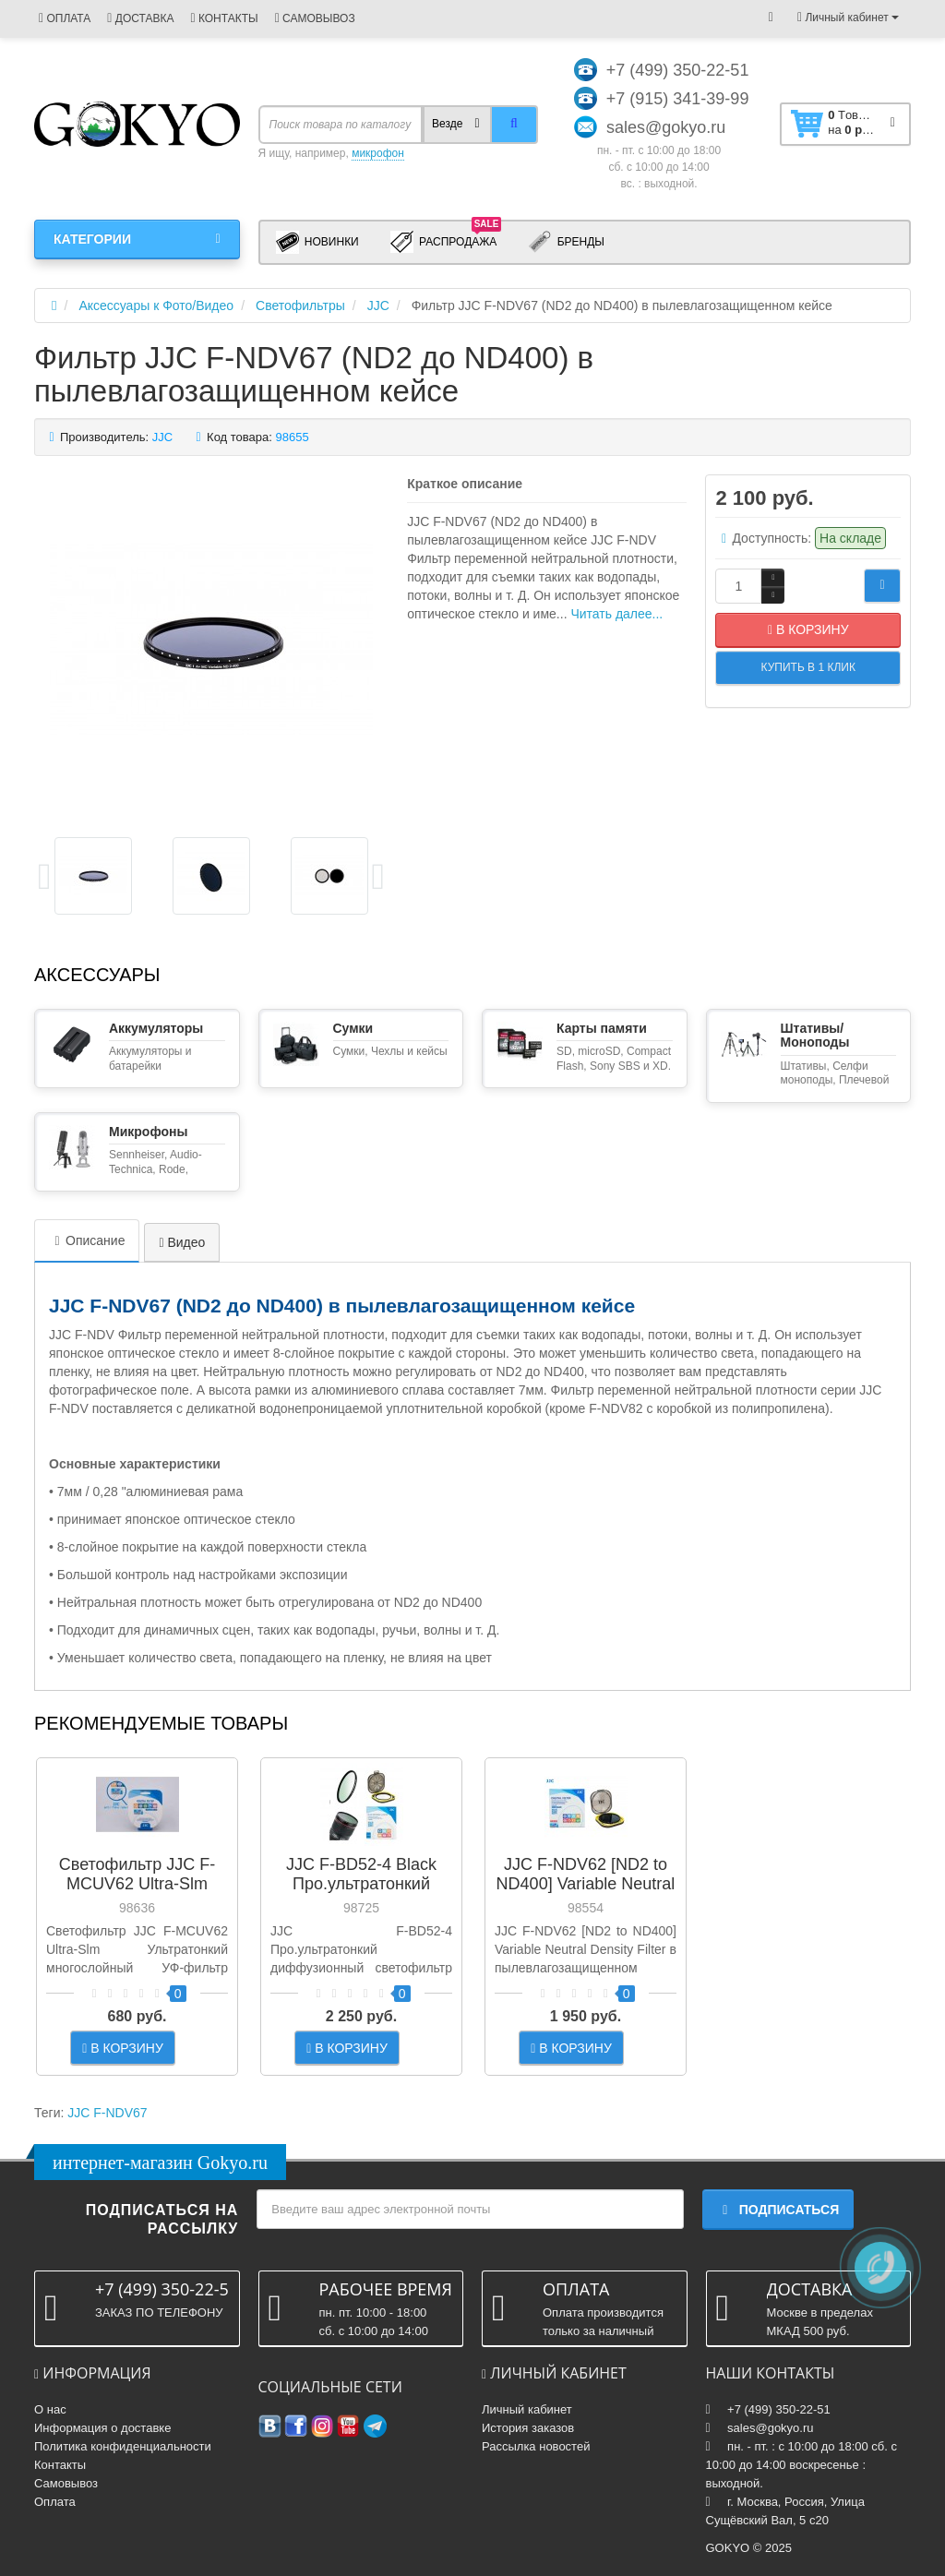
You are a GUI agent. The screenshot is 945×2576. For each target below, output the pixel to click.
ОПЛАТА (64, 18)
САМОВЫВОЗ (315, 18)
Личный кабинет (527, 2409)
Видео (182, 1242)
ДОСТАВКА (140, 18)
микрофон (378, 153)
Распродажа (446, 241)
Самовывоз (66, 2483)
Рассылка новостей (536, 2446)
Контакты (60, 2465)
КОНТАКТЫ (223, 18)
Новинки (317, 242)
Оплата (55, 2502)
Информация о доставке (102, 2428)
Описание (87, 1240)
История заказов (528, 2428)
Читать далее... (616, 613)
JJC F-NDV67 (107, 2112)
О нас (50, 2409)
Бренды (566, 242)
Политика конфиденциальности (122, 2446)
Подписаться (778, 2209)
